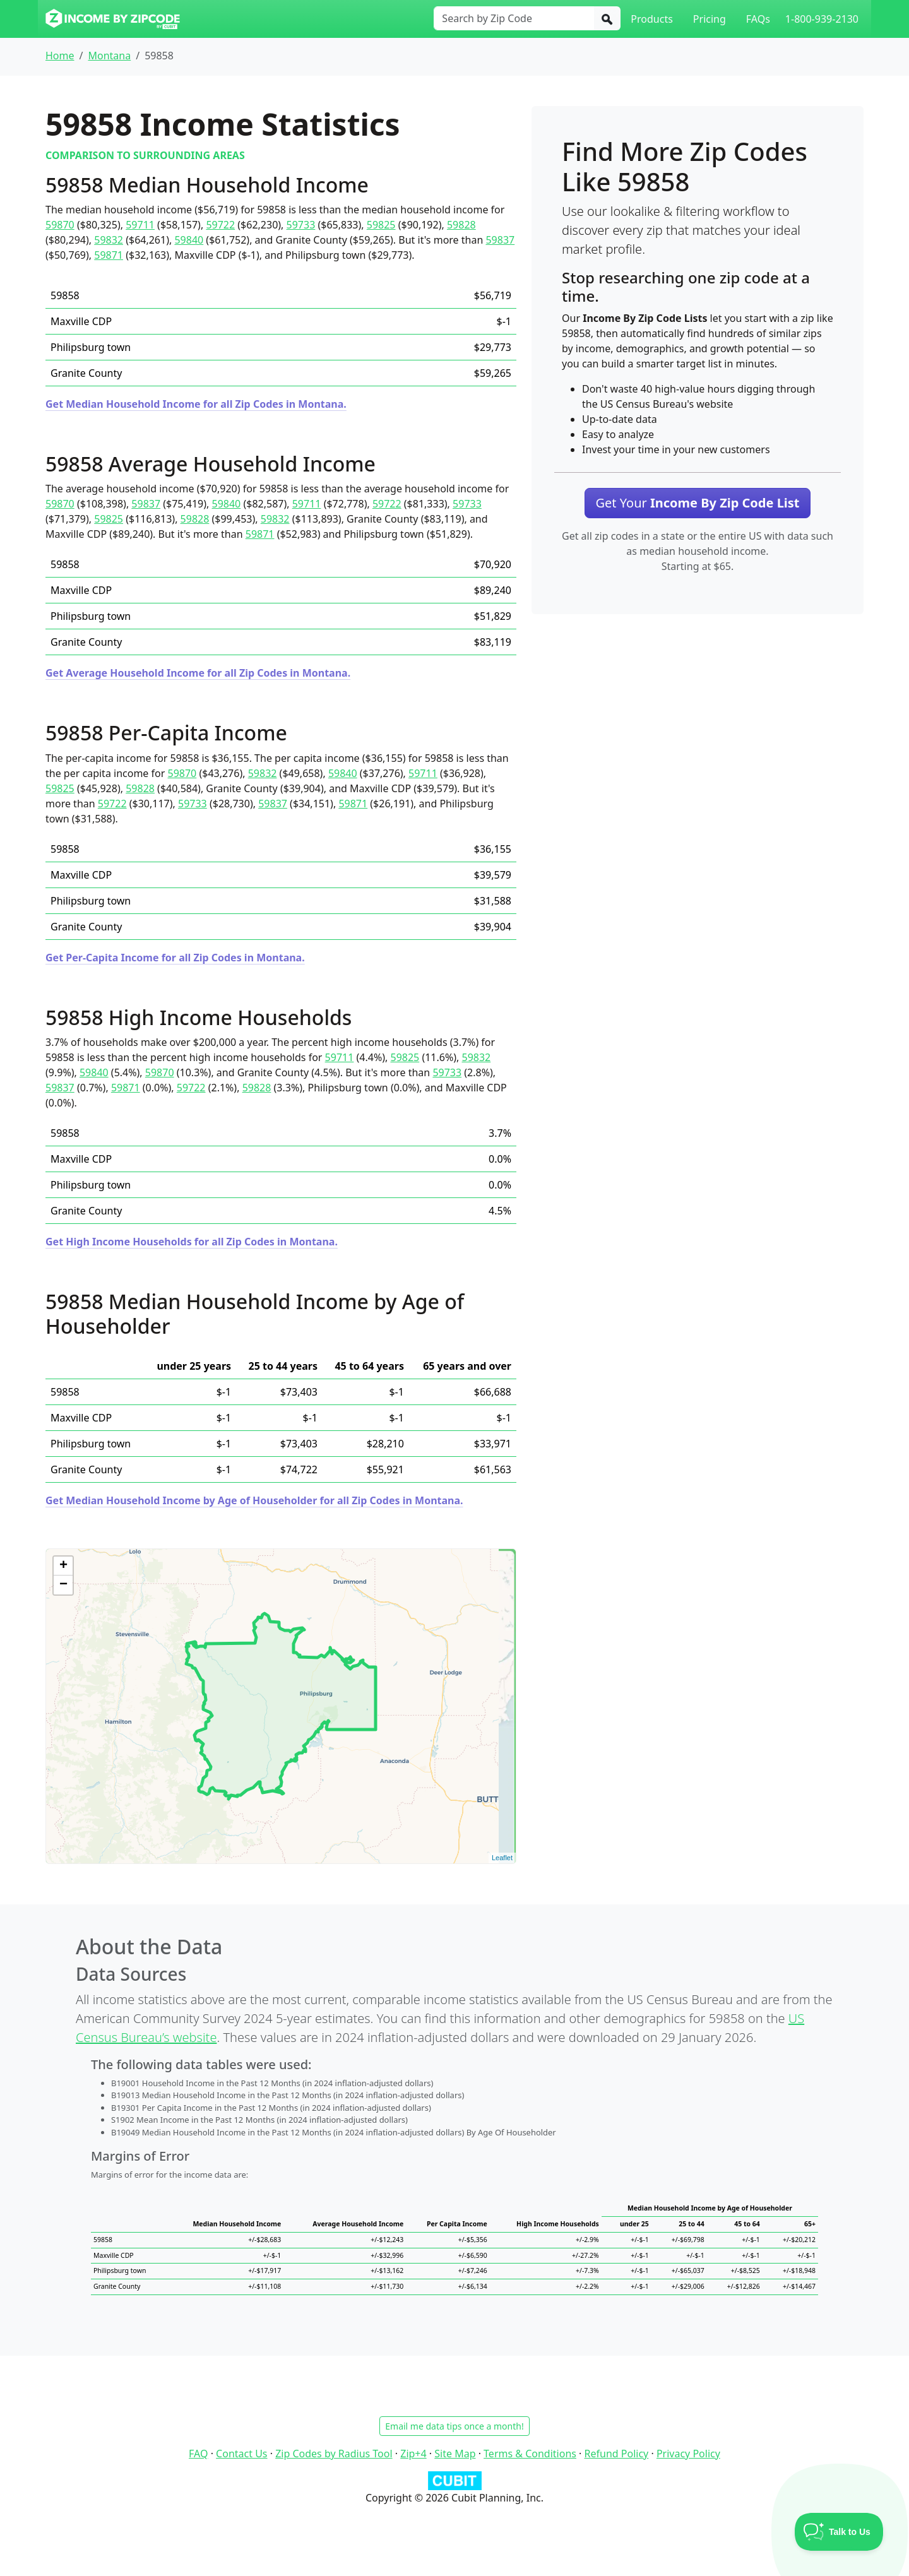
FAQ (198, 2453)
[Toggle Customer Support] (839, 2532)
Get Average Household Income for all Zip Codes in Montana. (197, 673)
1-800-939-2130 (821, 19)
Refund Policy (617, 2453)
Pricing (709, 19)
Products (652, 19)
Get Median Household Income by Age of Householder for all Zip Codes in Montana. (254, 1500)
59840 (188, 240)
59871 (108, 255)
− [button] (63, 1585)
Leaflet (502, 1857)
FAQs (758, 19)
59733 (301, 225)
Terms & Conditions (530, 2453)
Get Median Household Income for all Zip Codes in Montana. (196, 404)
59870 (59, 225)
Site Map (454, 2453)
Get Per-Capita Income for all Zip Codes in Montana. (175, 958)
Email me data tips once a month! (454, 2426)
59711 (140, 225)
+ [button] (63, 1566)
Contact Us (241, 2453)
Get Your (697, 502)
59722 (220, 225)
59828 (461, 225)
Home (59, 55)
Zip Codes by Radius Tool (333, 2453)
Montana (109, 55)
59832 (108, 240)
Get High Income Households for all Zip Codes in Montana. (191, 1242)
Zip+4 (413, 2453)
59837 (499, 240)
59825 (381, 225)
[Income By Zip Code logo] (112, 19)
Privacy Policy (688, 2453)
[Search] (607, 18)
